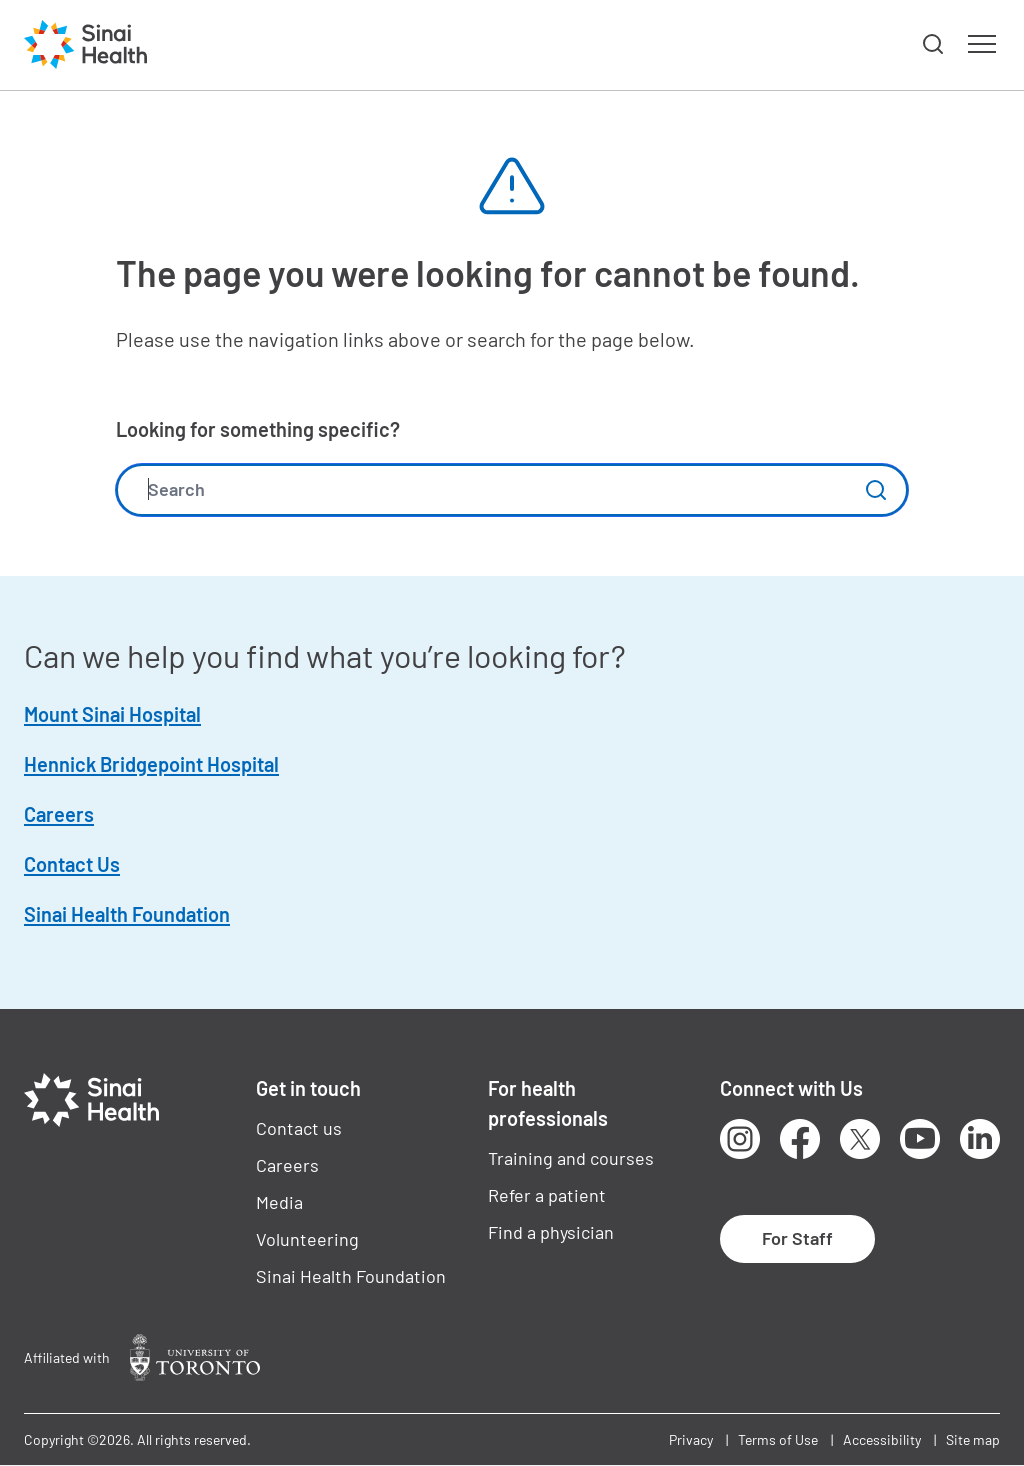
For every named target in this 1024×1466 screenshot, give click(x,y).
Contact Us (72, 864)
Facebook (800, 1139)
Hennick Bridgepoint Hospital (151, 764)
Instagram (740, 1139)
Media (279, 1202)
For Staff (797, 1238)
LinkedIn (980, 1139)
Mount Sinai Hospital (112, 714)
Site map (973, 1439)
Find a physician (551, 1232)
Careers (59, 814)
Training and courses (571, 1158)
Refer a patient (547, 1195)
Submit (876, 490)
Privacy (691, 1439)
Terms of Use (778, 1439)
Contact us (299, 1128)
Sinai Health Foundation (127, 914)
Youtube (920, 1139)
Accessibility (882, 1439)
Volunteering (307, 1239)
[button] (934, 45)
